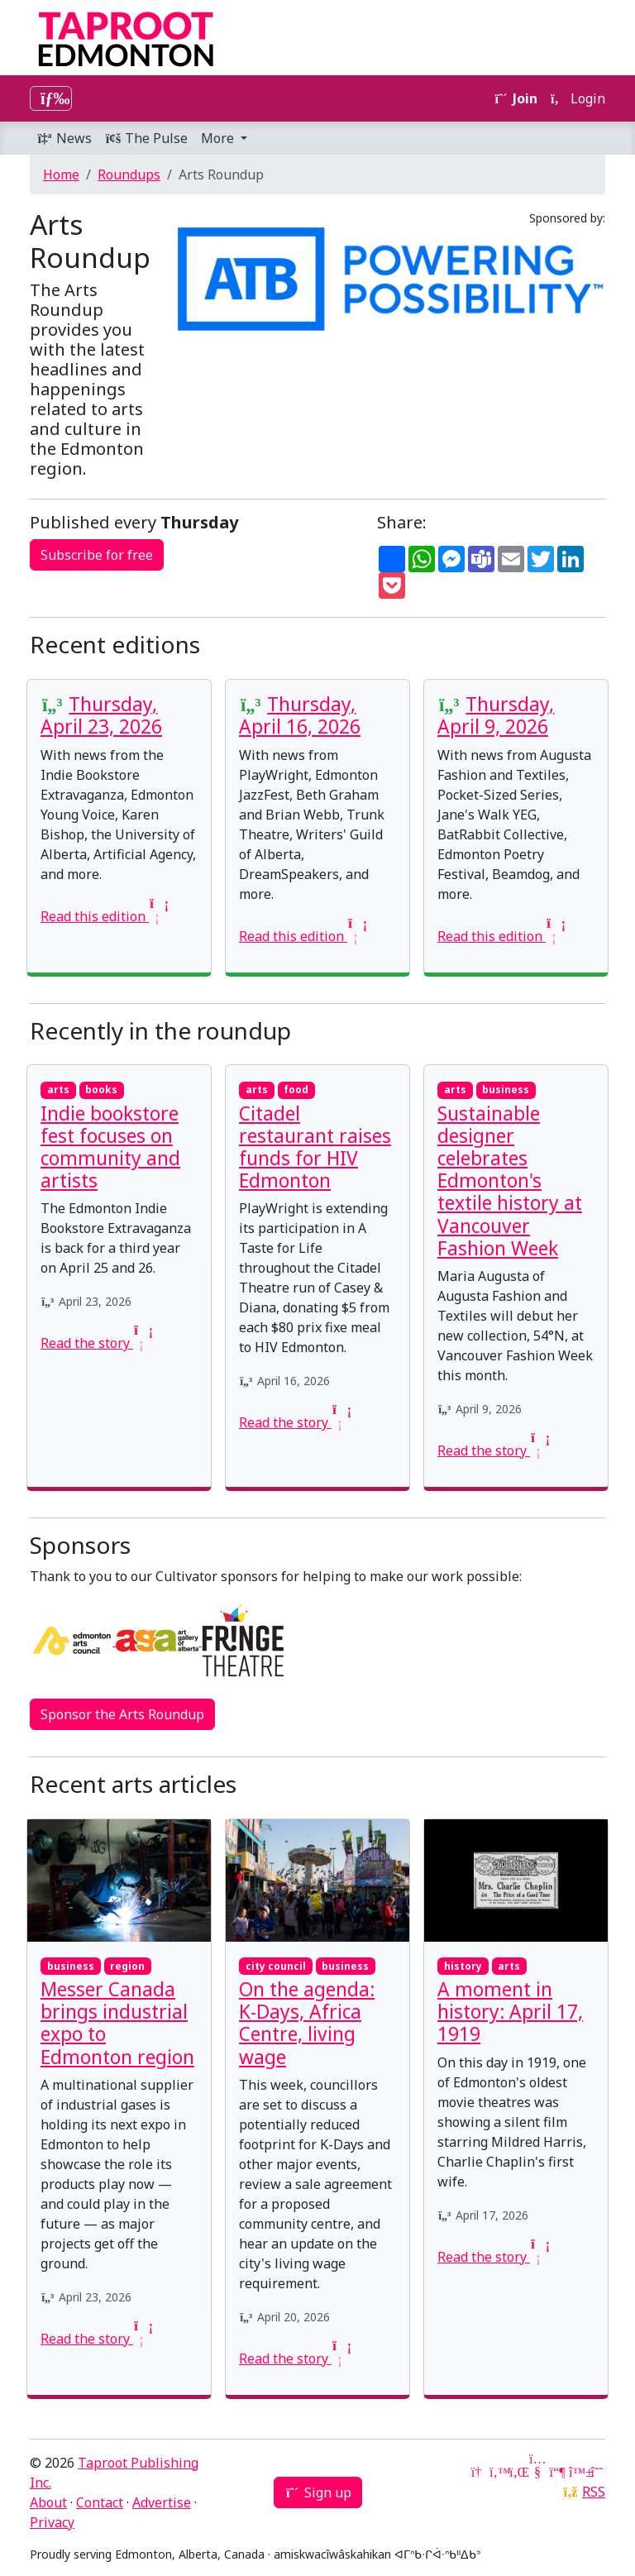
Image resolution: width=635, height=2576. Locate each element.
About (48, 2502)
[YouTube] (537, 2472)
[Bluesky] (577, 2472)
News (64, 138)
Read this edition (103, 916)
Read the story (95, 1343)
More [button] (219, 138)
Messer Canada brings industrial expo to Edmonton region (117, 2023)
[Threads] (597, 2472)
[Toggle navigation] (51, 98)
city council (276, 1966)
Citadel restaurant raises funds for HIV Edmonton (315, 1147)
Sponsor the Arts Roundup (122, 1714)
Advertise (161, 2502)
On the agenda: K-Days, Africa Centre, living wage (307, 2023)
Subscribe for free (97, 555)
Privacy (52, 2522)
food (296, 1089)
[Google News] (478, 2472)
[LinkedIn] (517, 2472)
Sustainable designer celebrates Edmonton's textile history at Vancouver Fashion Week (509, 1181)
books (101, 1089)
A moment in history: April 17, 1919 (510, 2011)
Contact (99, 2502)
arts (58, 1089)
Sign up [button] (317, 2492)
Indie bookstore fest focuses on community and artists (110, 1147)
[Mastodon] (557, 2472)
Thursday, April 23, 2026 (101, 715)
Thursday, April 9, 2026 (495, 715)
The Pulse (146, 138)
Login (578, 98)
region (127, 1966)
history (463, 1966)
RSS (593, 2492)
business (505, 1089)
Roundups (129, 174)
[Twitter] (497, 2472)
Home (61, 174)
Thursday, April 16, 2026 (299, 715)
